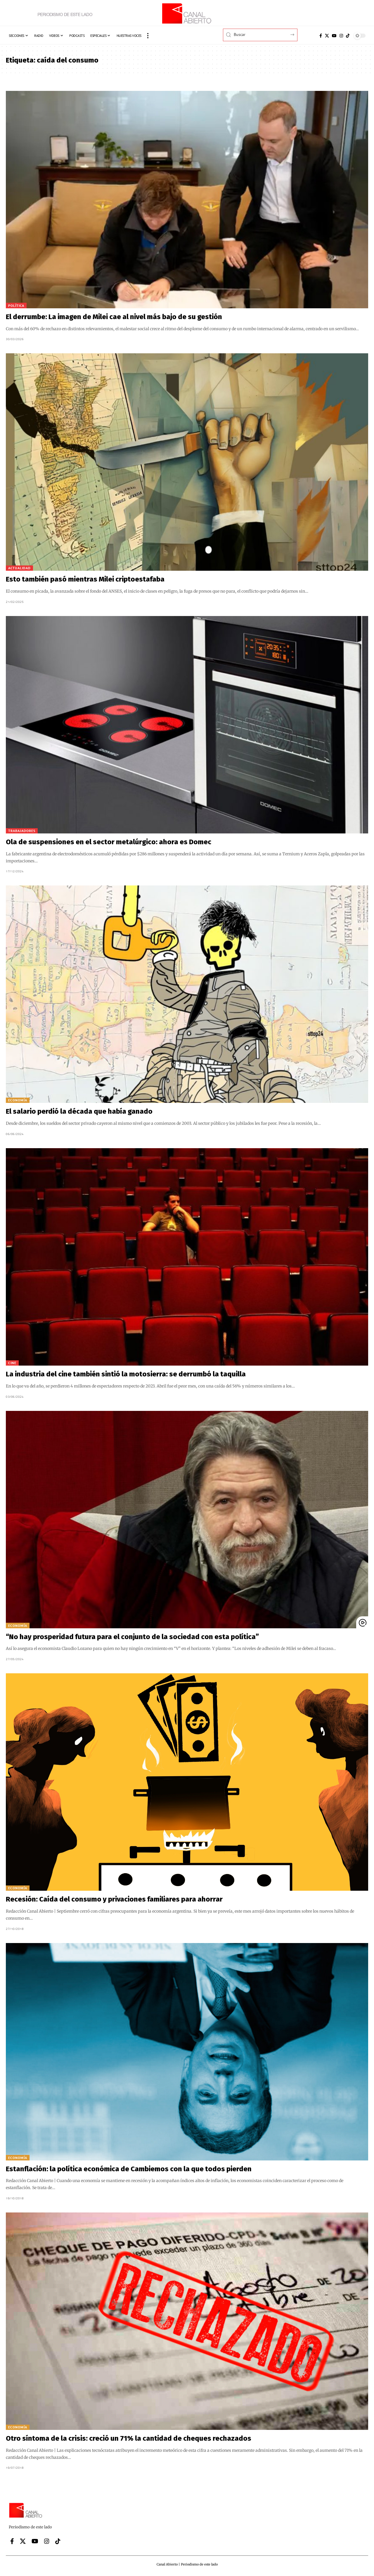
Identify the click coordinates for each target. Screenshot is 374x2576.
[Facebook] (320, 36)
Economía (17, 1100)
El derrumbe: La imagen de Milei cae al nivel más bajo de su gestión (114, 317)
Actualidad (19, 568)
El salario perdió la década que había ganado (79, 1111)
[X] (326, 36)
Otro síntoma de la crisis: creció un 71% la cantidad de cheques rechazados (128, 2438)
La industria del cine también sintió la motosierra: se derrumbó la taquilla (126, 1374)
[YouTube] (334, 36)
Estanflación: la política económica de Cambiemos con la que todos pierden (129, 2169)
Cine (12, 1363)
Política (16, 305)
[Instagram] (341, 36)
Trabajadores (21, 830)
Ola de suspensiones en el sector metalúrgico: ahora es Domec (108, 842)
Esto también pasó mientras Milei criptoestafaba (85, 579)
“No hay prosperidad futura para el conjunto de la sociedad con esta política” (132, 1637)
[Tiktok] (347, 36)
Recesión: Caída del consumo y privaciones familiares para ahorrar (114, 1899)
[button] (147, 36)
